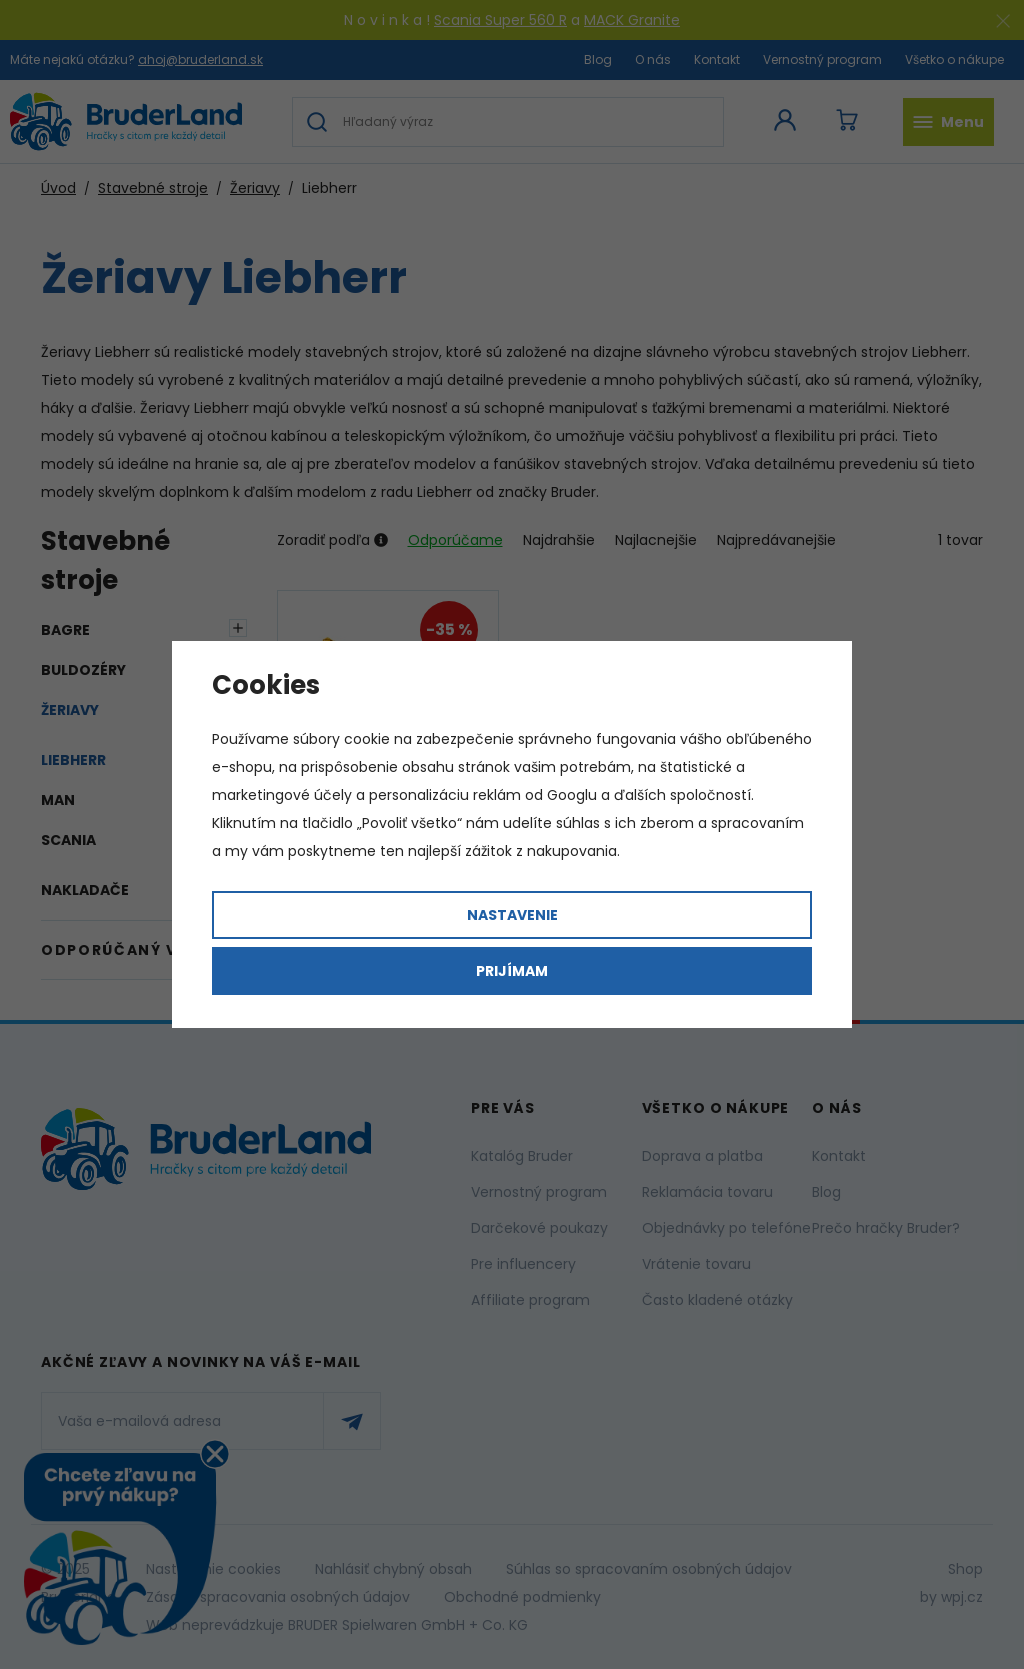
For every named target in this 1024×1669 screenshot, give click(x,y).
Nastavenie (512, 915)
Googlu (572, 795)
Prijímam (512, 971)
